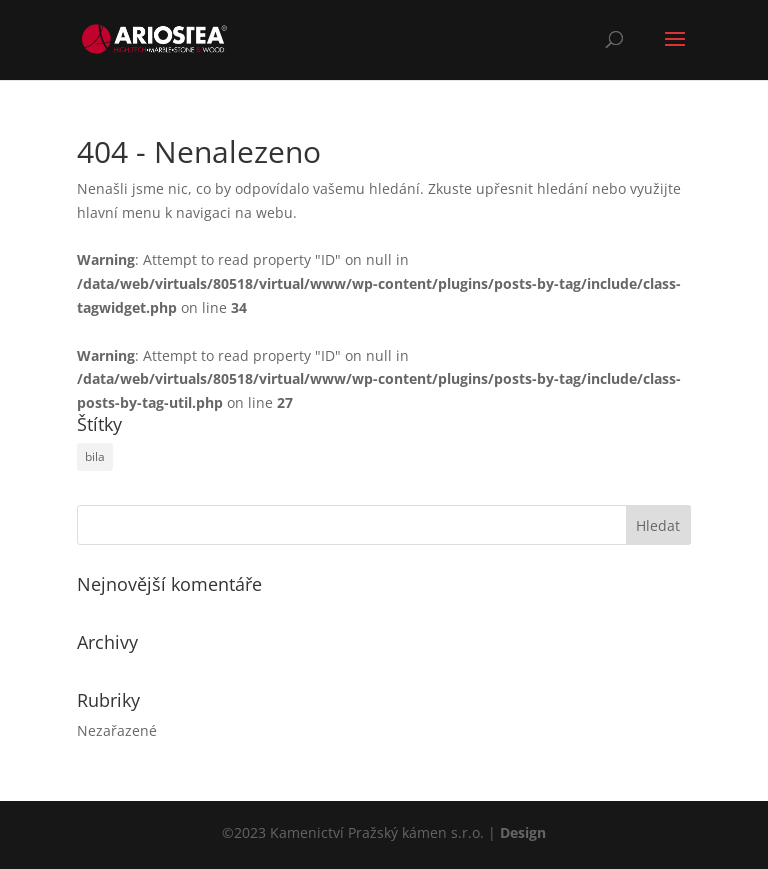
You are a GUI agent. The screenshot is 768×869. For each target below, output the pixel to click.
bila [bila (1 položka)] (95, 456)
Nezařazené (117, 730)
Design (523, 832)
